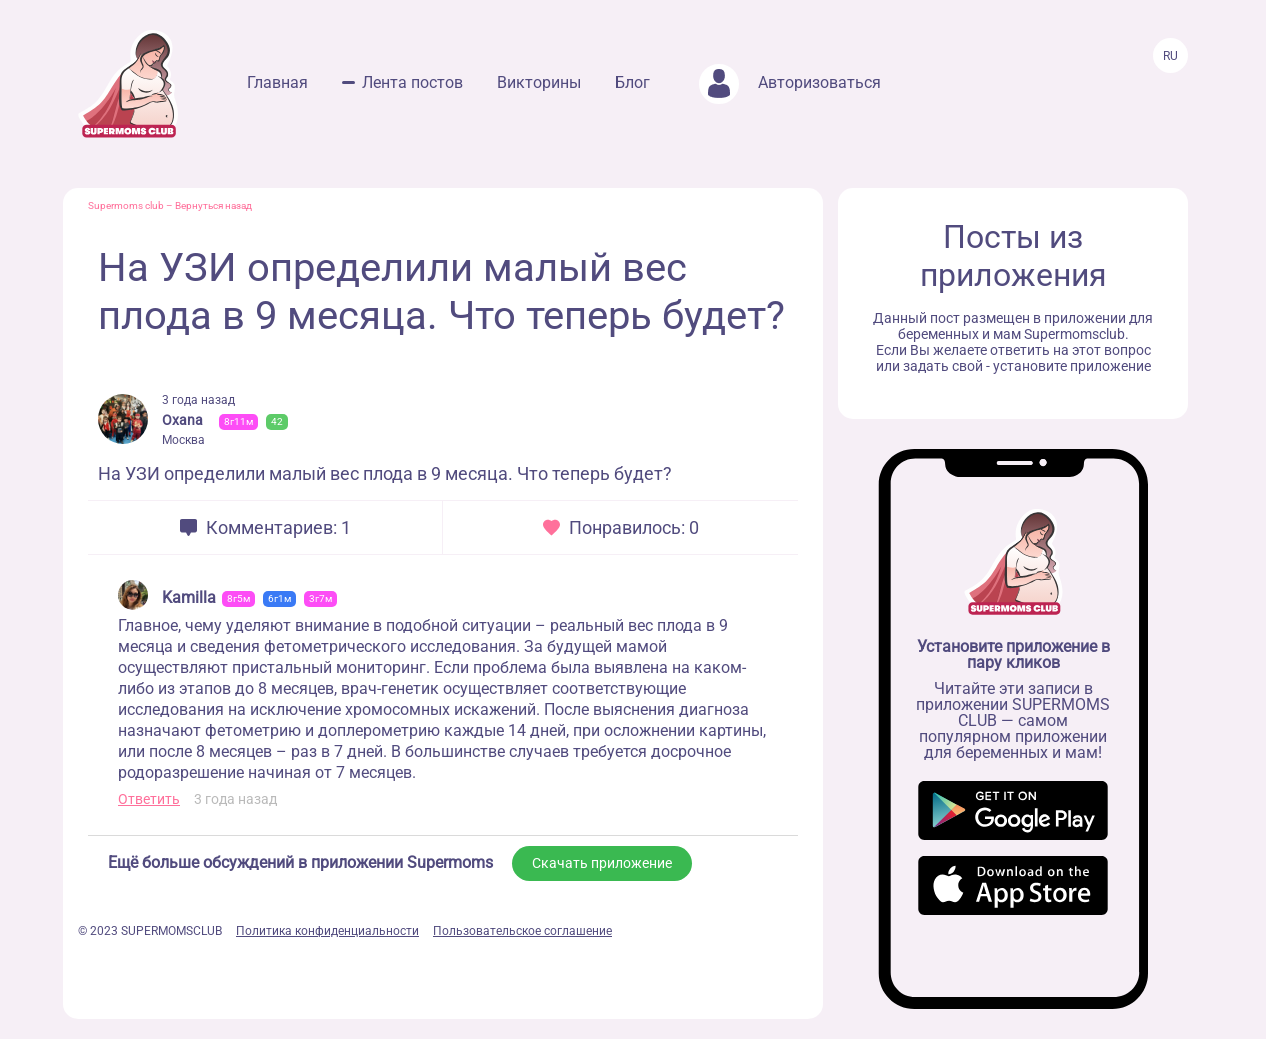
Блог (632, 82)
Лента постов (412, 82)
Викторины (539, 82)
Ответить (149, 799)
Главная (277, 82)
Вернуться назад (213, 205)
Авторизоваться (790, 82)
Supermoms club (126, 205)
